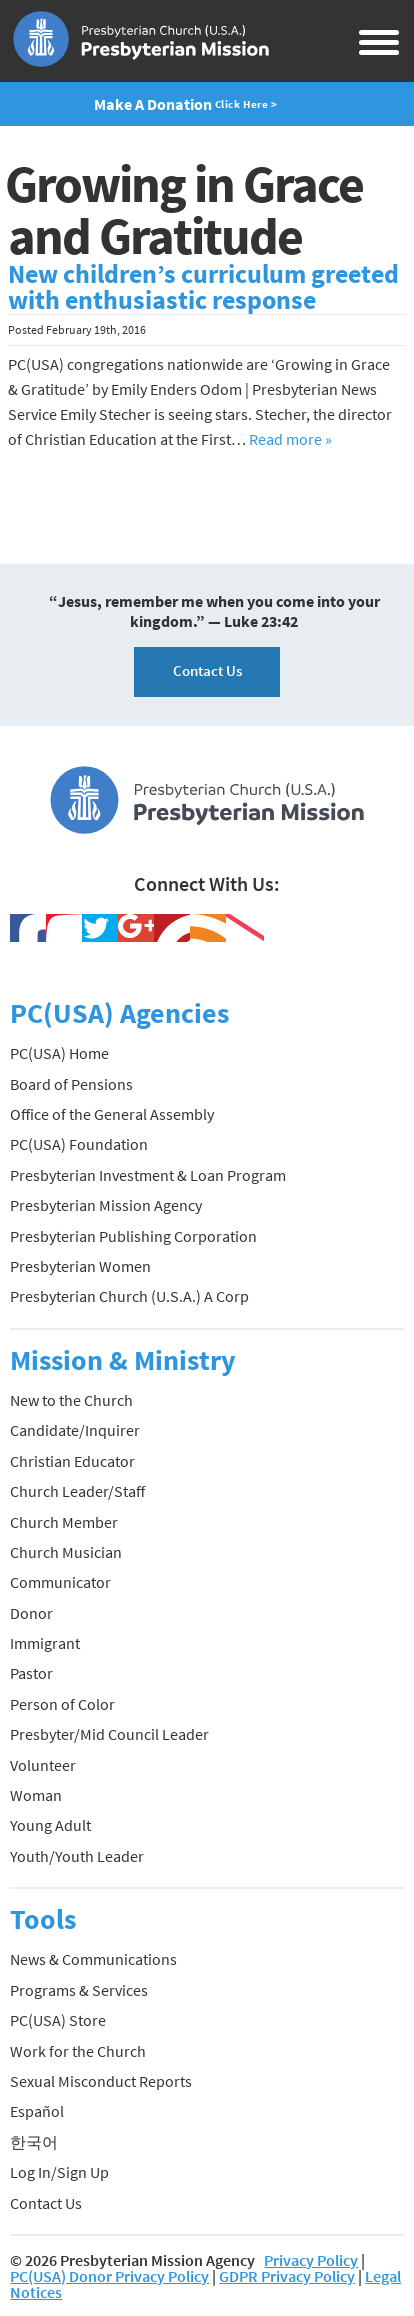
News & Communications (93, 1959)
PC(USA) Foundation (79, 1144)
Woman (36, 1795)
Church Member (64, 1522)
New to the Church (71, 1400)
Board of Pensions (71, 1084)
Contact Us (207, 670)
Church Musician (66, 1552)
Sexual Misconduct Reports (101, 2081)
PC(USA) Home (59, 1053)
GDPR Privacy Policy (287, 2276)
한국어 (34, 2142)
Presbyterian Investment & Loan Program (148, 1175)
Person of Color (62, 1704)
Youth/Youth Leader (77, 1856)
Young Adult (50, 1825)
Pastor (31, 1673)
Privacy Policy (311, 2260)
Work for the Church (78, 2051)
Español (37, 2111)
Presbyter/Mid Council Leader (109, 1734)
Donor (31, 1613)
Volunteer (43, 1765)
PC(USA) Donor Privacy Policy (109, 2276)
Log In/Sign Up (59, 2172)
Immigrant (45, 1643)
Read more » (290, 439)
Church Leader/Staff (77, 1491)
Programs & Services (79, 1990)
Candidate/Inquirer (75, 1430)
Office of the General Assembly (112, 1114)
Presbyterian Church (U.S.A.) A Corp (129, 1296)
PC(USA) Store (58, 2020)
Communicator (60, 1582)
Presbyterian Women (80, 1266)
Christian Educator (72, 1461)
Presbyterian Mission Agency (106, 1205)
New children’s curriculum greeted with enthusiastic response (203, 287)
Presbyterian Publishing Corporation (133, 1236)
